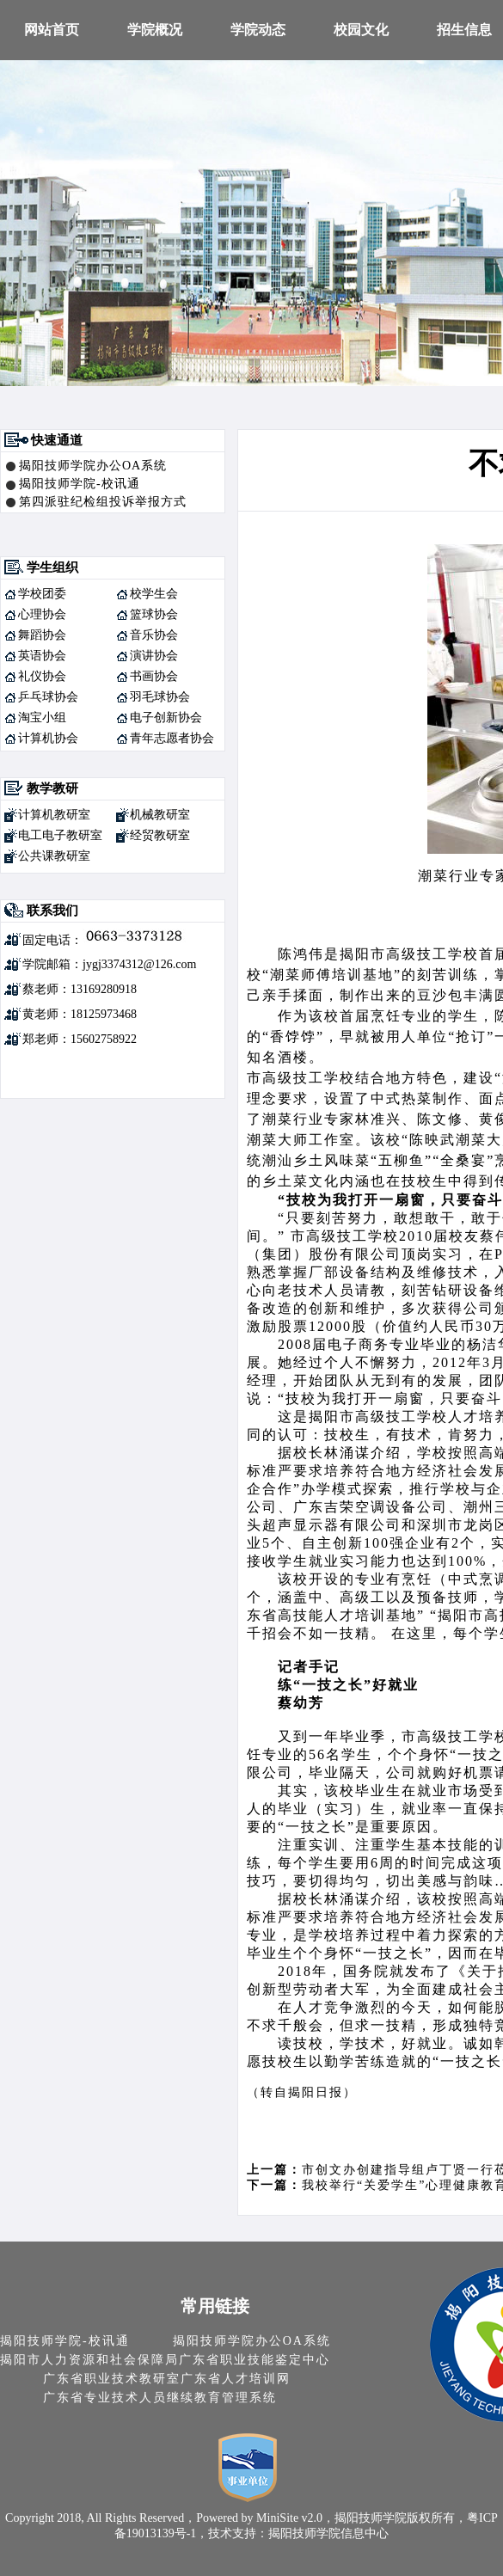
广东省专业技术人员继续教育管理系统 (160, 2397)
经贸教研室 (160, 835)
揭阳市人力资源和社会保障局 (89, 2359)
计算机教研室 (54, 814)
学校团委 (42, 593)
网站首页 (51, 29)
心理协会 (42, 614)
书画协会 (154, 676)
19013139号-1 (161, 2533)
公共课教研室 (54, 855)
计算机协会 (48, 738)
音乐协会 (154, 635)
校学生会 (154, 593)
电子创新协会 (166, 717)
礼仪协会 (42, 676)
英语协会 (42, 655)
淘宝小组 (42, 717)
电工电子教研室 (60, 835)
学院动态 (257, 29)
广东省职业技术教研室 (112, 2378)
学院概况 (154, 29)
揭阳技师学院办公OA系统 (93, 465)
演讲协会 (154, 655)
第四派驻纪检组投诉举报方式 (103, 501)
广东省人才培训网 (236, 2378)
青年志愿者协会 (172, 738)
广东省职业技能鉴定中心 (254, 2359)
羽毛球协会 (160, 696)
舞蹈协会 (42, 635)
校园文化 (361, 29)
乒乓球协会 (48, 696)
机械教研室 (160, 814)
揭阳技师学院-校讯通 (79, 483)
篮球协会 (154, 614)
